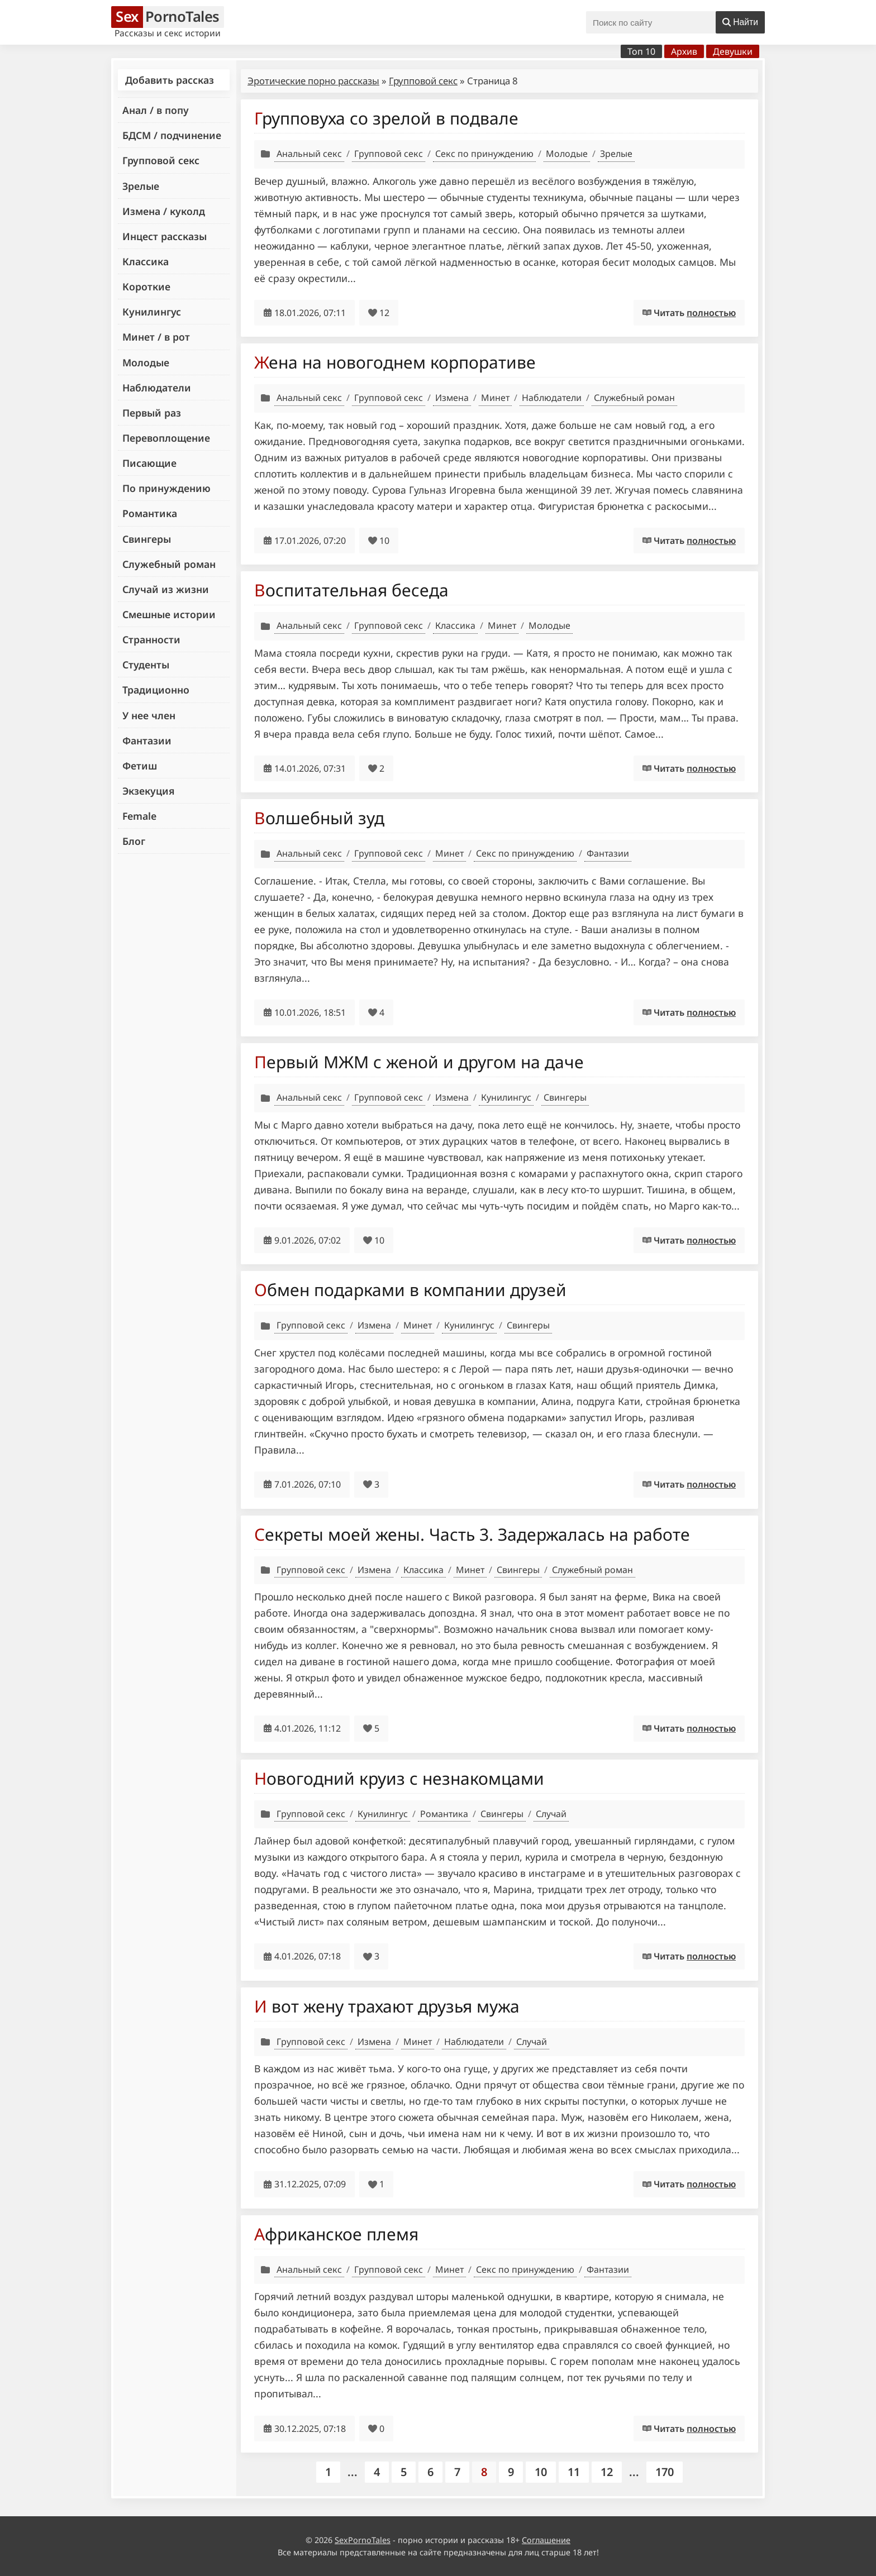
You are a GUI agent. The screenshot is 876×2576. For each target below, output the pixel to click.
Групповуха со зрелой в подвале (386, 118)
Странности (151, 639)
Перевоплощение (166, 438)
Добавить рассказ (169, 80)
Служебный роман (169, 564)
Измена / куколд (163, 211)
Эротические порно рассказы (313, 80)
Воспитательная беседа (351, 590)
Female (139, 816)
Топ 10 (641, 51)
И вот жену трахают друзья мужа (387, 2006)
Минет (495, 397)
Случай (551, 1814)
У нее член (148, 715)
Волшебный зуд (319, 817)
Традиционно (155, 689)
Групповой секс (160, 160)
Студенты (145, 664)
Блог (133, 841)
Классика (145, 261)
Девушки (733, 51)
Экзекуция (148, 790)
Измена (452, 397)
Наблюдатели (156, 387)
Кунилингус (151, 311)
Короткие (146, 286)
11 (574, 2471)
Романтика (149, 513)
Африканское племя (336, 2234)
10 (541, 2471)
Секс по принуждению (484, 153)
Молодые (145, 362)
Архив (684, 51)
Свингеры (146, 539)
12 (607, 2471)
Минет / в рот (156, 336)
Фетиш (139, 765)
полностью (711, 313)
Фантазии (147, 740)
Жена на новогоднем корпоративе (395, 362)
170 (664, 2471)
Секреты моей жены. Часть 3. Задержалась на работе (472, 1534)
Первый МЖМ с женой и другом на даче (419, 1061)
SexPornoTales (363, 2540)
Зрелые (140, 186)
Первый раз (151, 412)
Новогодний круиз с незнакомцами (399, 1778)
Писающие (149, 463)
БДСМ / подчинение (171, 135)
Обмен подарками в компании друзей (410, 1289)
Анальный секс (309, 153)
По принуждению (166, 488)
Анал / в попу (155, 110)
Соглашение (546, 2540)
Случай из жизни (165, 589)
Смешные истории (169, 614)
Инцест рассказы (164, 236)
